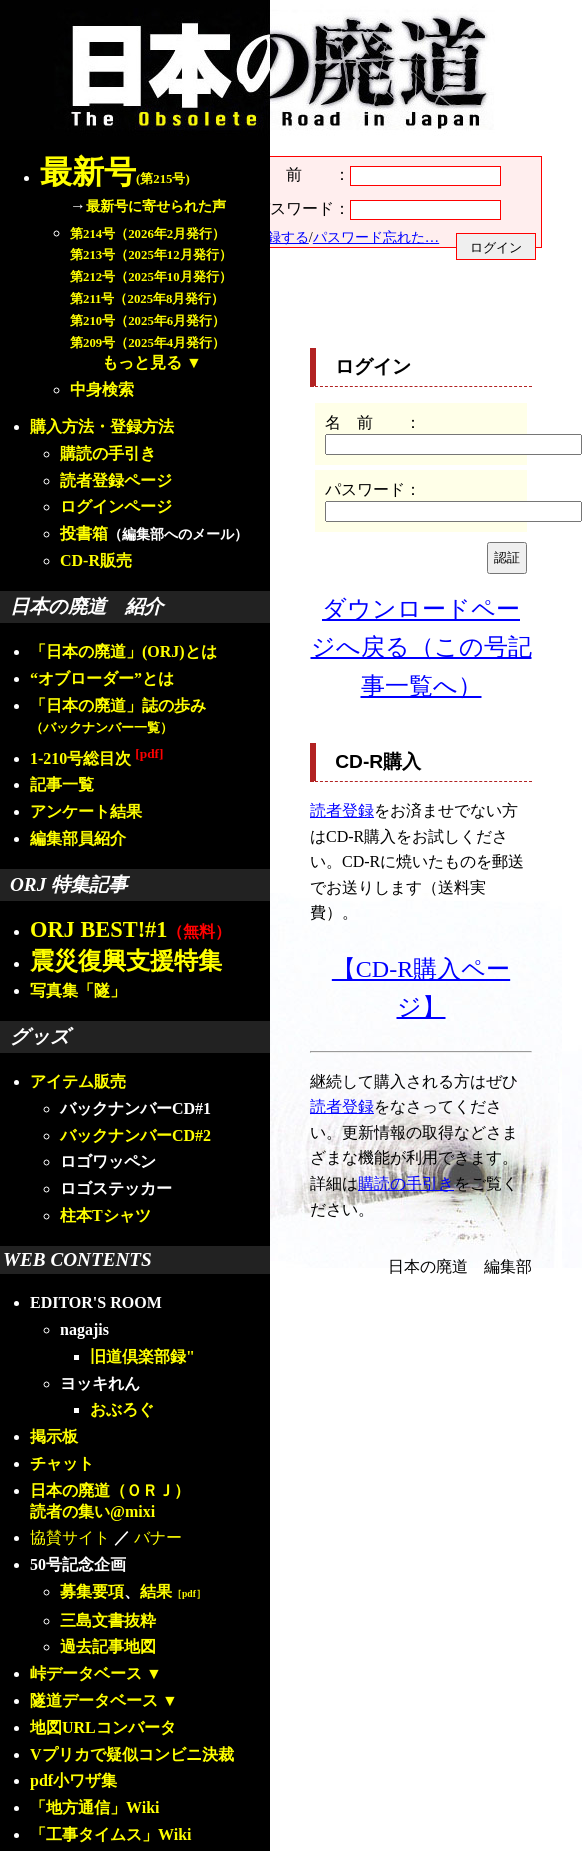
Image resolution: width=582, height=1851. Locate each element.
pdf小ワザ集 (73, 1780)
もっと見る (142, 362)
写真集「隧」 (78, 990)
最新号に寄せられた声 (156, 206)
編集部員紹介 (78, 838)
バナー (158, 1537)
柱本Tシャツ (105, 1215)
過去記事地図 (108, 1646)
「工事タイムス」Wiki (111, 1834)
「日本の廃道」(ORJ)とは (123, 651)
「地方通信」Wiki (95, 1807)
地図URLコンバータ (103, 1727)
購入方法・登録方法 (102, 426)
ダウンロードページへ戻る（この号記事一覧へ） (421, 647)
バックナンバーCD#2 (135, 1135)
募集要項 (92, 1591)
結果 (173, 1591)
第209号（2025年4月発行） (147, 343)
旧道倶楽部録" (142, 1356)
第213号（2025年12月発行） (151, 255)
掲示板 (54, 1436)
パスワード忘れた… (376, 237)
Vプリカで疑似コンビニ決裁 (132, 1754)
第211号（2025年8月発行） (147, 299)
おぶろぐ (122, 1409)
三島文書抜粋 (108, 1620)
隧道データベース (94, 1700)
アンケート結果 (86, 811)
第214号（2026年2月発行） (147, 234)
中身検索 (102, 389)
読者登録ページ (116, 480)
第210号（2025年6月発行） (147, 321)
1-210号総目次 (96, 758)
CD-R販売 (96, 560)
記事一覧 (62, 784)
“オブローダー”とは (102, 678)
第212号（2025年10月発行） (151, 277)
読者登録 (342, 810)
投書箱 (84, 533)
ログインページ (116, 506)
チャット (62, 1463)
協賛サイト (70, 1537)
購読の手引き (108, 453)
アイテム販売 (78, 1081)
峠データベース (86, 1673)
